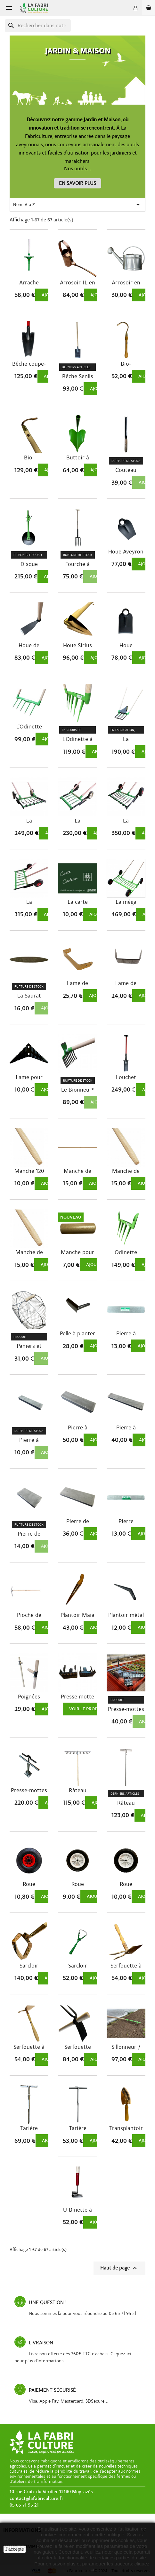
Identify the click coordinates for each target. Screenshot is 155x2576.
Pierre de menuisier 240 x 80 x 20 (77, 1521)
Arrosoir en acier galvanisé (126, 283)
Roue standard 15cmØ (77, 1884)
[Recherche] (38, 25)
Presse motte (77, 1697)
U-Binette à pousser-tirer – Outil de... (77, 2210)
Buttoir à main (77, 458)
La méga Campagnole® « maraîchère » (126, 902)
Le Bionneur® (77, 1090)
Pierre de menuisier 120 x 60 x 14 (29, 1534)
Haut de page (119, 2268)
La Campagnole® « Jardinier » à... (29, 821)
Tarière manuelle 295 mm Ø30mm (29, 2128)
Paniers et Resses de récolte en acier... (29, 1346)
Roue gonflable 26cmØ (29, 1884)
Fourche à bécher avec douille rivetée (77, 564)
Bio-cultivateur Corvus (126, 364)
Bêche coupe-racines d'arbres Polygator (29, 364)
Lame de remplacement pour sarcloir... (126, 983)
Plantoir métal (126, 1615)
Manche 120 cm (29, 1171)
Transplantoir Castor (126, 2128)
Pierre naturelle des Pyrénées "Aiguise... (126, 1521)
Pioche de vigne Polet (29, 1615)
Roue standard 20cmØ (126, 1884)
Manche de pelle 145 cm (126, 1171)
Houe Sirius (77, 645)
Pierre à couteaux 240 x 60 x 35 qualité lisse (77, 1428)
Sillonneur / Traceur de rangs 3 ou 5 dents (125, 2047)
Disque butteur (29, 564)
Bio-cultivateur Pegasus (29, 458)
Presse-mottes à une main (126, 1709)
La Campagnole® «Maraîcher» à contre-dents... (126, 821)
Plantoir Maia (77, 1615)
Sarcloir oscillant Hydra (29, 1966)
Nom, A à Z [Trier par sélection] (77, 205)
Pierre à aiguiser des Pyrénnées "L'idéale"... (126, 1334)
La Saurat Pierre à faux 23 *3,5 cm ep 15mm (29, 996)
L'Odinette (29, 727)
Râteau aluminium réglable (77, 1790)
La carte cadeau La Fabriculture (77, 902)
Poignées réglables (29, 1697)
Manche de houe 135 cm (77, 1171)
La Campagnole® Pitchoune (126, 739)
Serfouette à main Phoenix (126, 1966)
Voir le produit (87, 1709)
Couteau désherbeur (126, 470)
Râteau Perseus (125, 1803)
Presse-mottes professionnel (29, 1790)
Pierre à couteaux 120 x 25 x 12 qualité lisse (29, 1440)
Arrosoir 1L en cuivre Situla (77, 283)
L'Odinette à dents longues (77, 739)
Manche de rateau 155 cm (29, 1252)
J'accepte (14, 2549)
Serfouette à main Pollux (29, 2047)
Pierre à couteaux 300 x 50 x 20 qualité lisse (126, 1428)
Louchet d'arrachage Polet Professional (125, 1077)
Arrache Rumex (29, 283)
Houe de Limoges (29, 645)
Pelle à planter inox (77, 1334)
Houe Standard (126, 645)
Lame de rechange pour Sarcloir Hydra (78, 983)
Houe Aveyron (125, 552)
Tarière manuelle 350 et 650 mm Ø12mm (77, 2128)
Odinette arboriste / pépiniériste (126, 1252)
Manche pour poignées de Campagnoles (77, 1252)
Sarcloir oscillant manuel (77, 1966)
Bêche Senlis (77, 376)
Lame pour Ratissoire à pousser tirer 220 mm (29, 1077)
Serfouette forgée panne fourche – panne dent (77, 2047)
